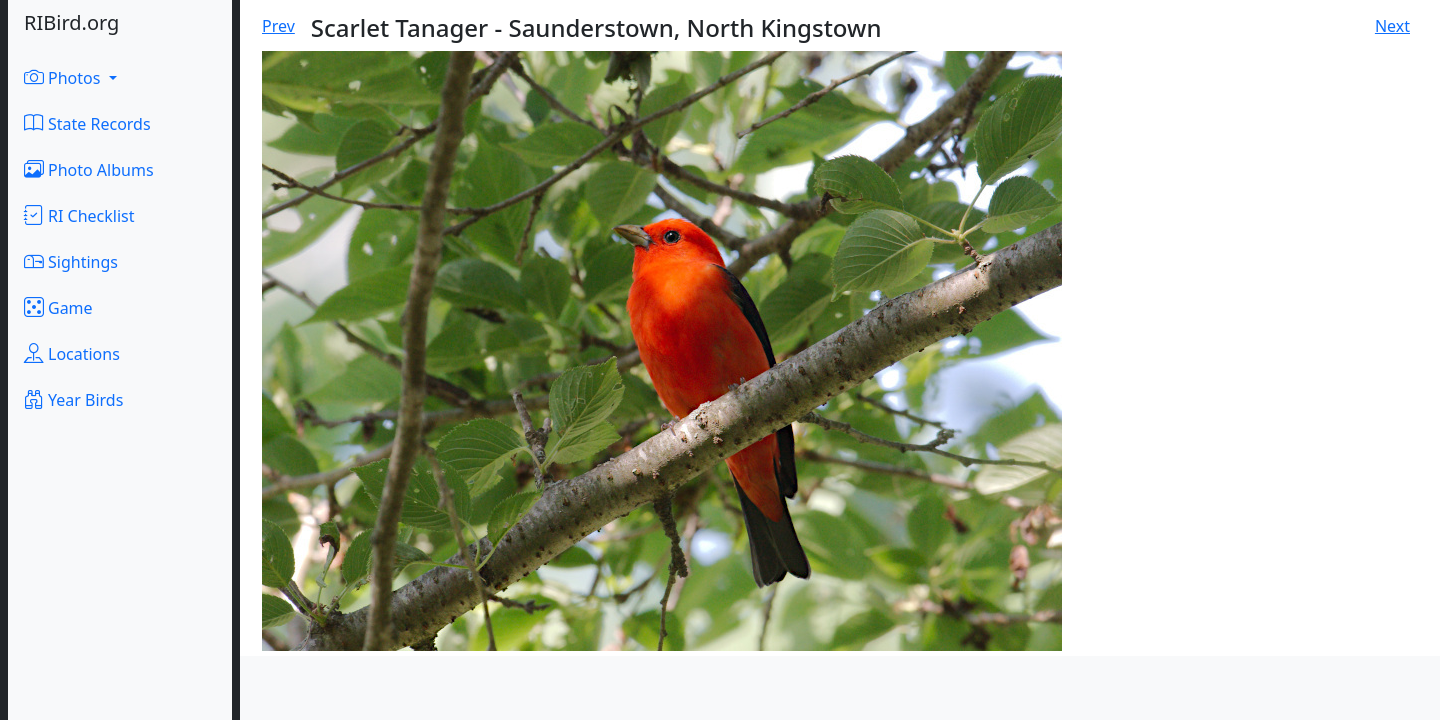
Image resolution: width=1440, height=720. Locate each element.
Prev (278, 26)
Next (1392, 26)
